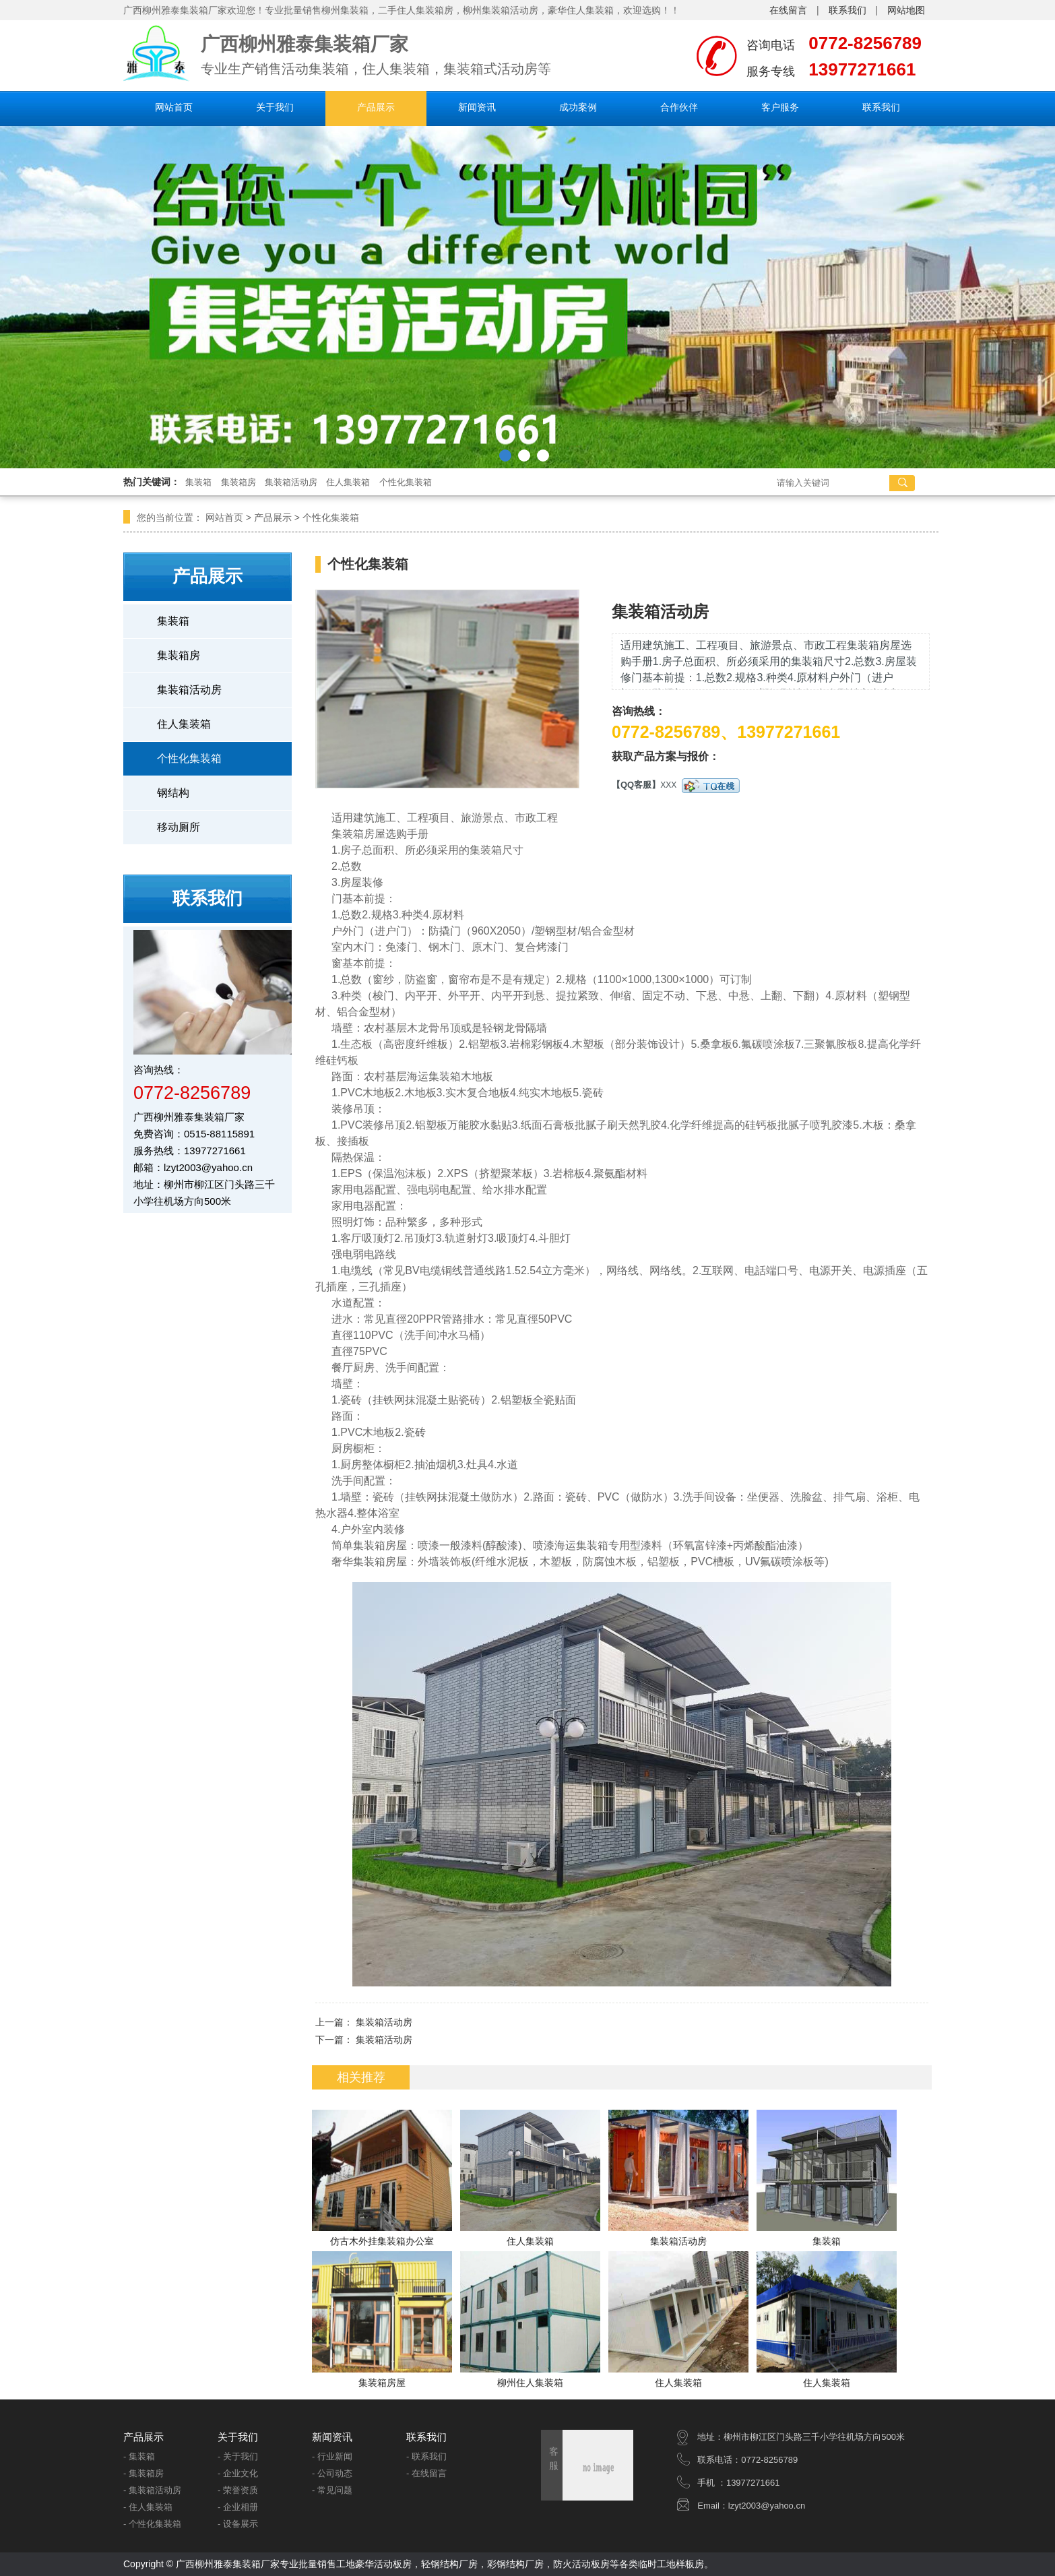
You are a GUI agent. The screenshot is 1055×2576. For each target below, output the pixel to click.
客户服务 (780, 107)
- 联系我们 (426, 2456)
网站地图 (906, 10)
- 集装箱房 (143, 2473)
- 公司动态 (332, 2473)
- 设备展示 (238, 2524)
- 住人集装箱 (147, 2507)
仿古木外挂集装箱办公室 (382, 2241)
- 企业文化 (238, 2473)
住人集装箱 (348, 482)
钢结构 (173, 792)
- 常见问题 (332, 2490)
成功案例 (578, 107)
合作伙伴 (679, 107)
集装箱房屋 (382, 2382)
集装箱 (198, 482)
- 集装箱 (139, 2456)
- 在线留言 (426, 2473)
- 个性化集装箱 (152, 2524)
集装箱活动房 (291, 482)
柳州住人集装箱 (530, 2382)
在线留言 (788, 10)
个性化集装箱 (405, 482)
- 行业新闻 (332, 2456)
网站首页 (174, 107)
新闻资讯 (477, 107)
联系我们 (847, 10)
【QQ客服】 (636, 785)
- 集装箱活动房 (152, 2490)
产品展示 (376, 107)
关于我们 (275, 107)
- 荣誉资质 (238, 2490)
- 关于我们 (238, 2456)
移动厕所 (178, 827)
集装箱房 (238, 482)
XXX (700, 785)
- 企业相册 (238, 2507)
